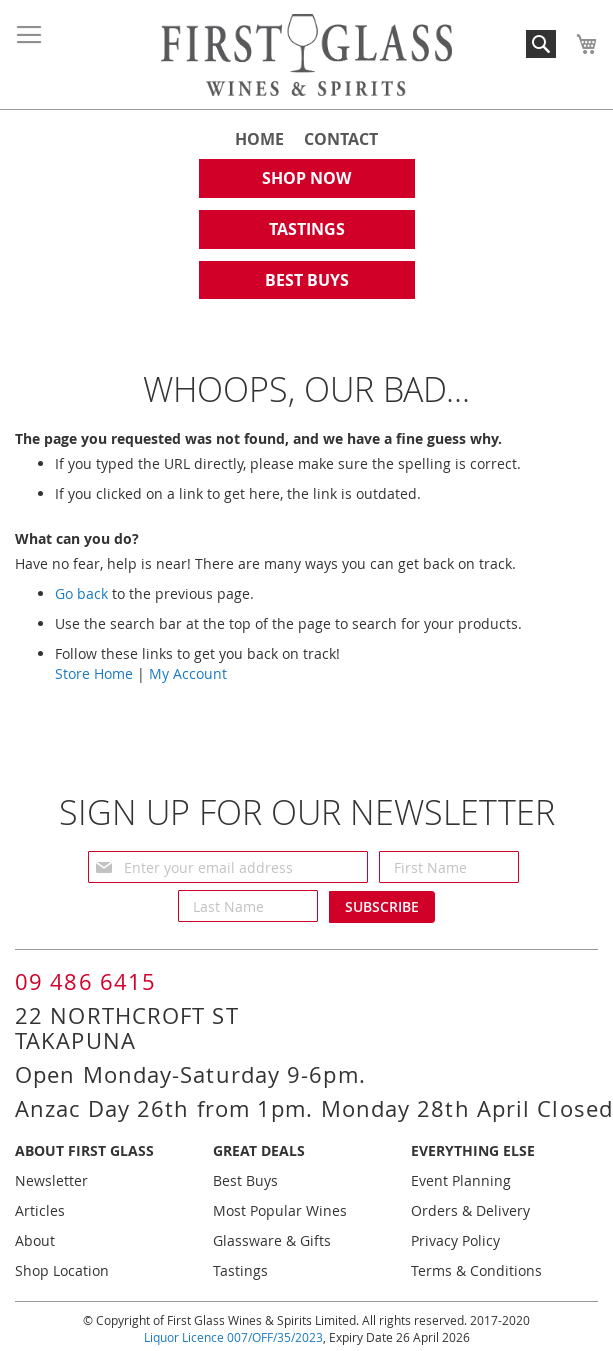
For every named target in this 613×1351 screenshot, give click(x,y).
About (35, 1240)
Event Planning (461, 1180)
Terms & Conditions (476, 1270)
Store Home (94, 673)
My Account (188, 673)
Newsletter (51, 1180)
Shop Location (62, 1270)
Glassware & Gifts (272, 1240)
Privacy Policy (455, 1240)
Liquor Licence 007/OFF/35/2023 (233, 1337)
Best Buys (245, 1180)
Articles (40, 1210)
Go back (81, 593)
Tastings (240, 1270)
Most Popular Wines (280, 1210)
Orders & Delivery (470, 1210)
